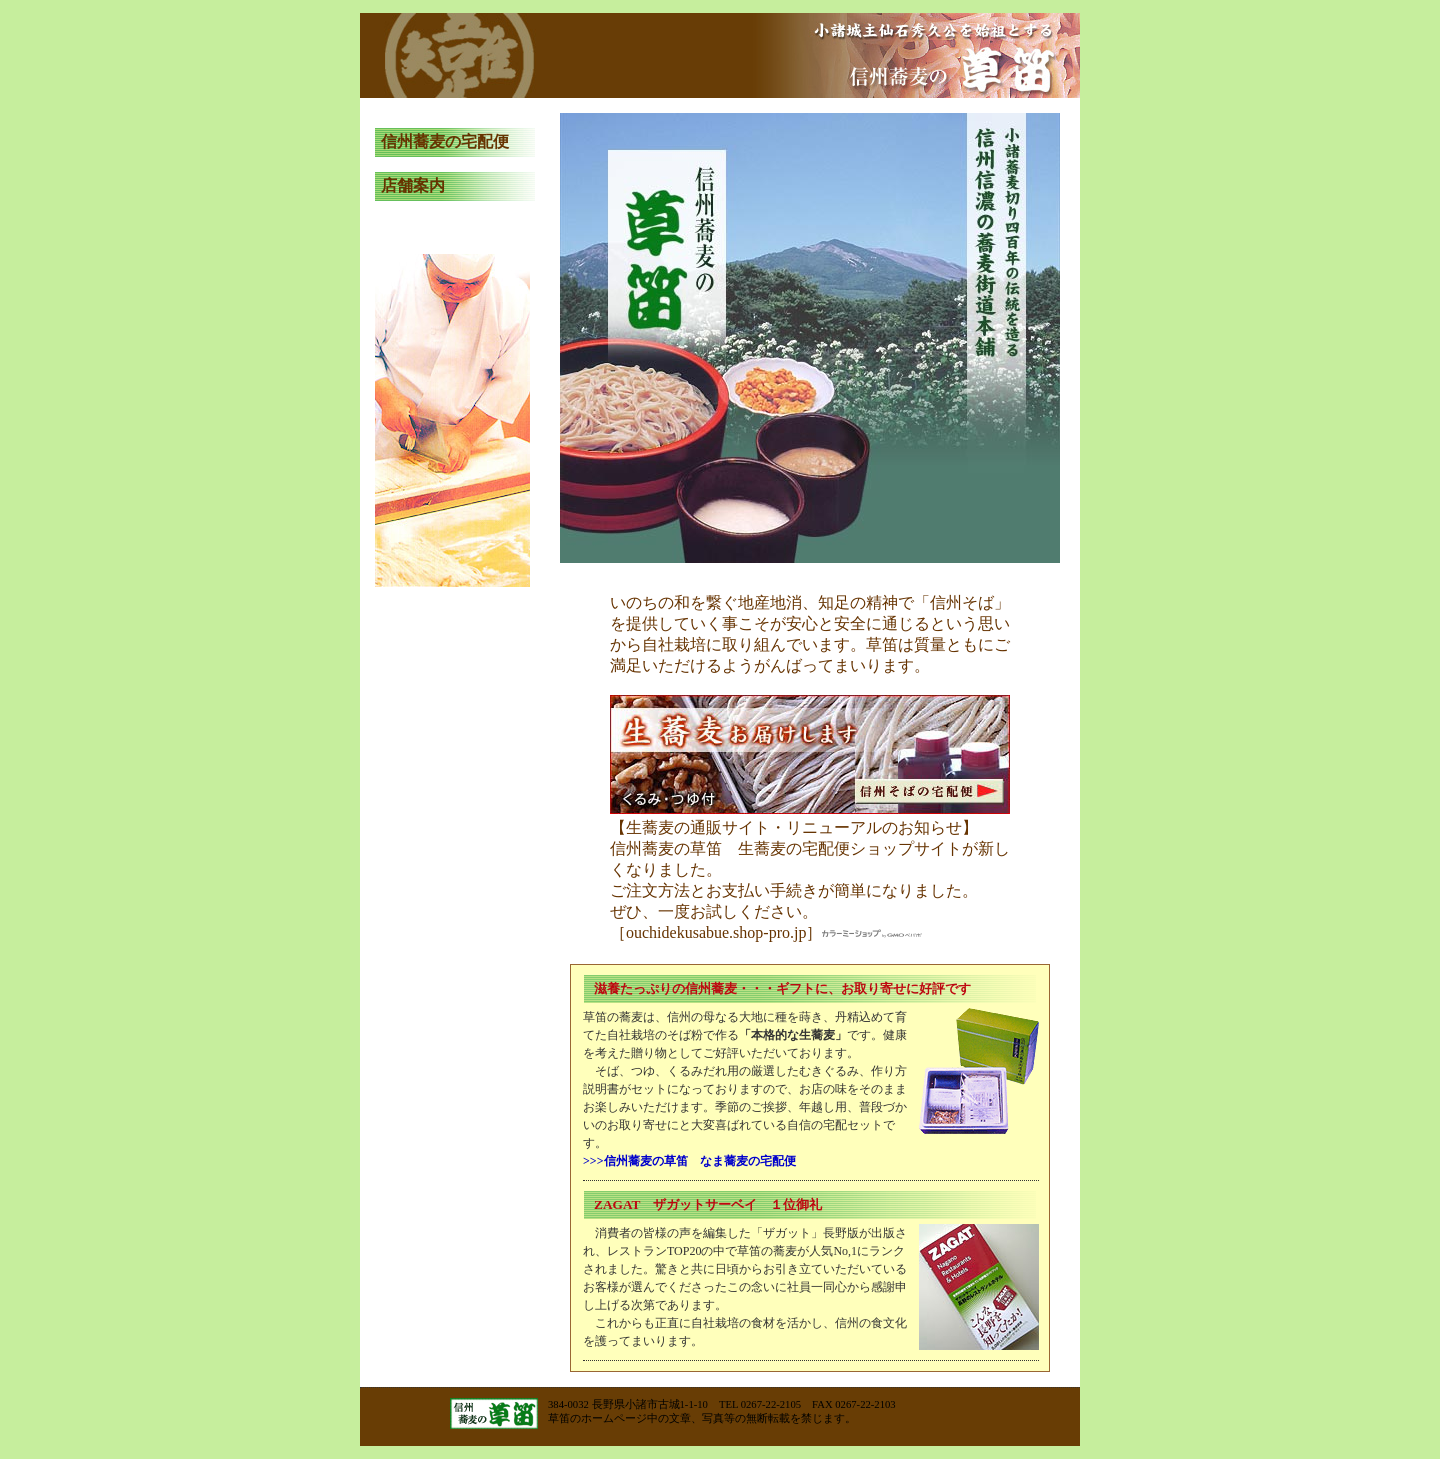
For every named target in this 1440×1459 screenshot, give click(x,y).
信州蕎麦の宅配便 (445, 141)
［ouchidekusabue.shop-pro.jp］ (766, 932)
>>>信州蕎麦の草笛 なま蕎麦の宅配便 (689, 1161)
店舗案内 (413, 185)
